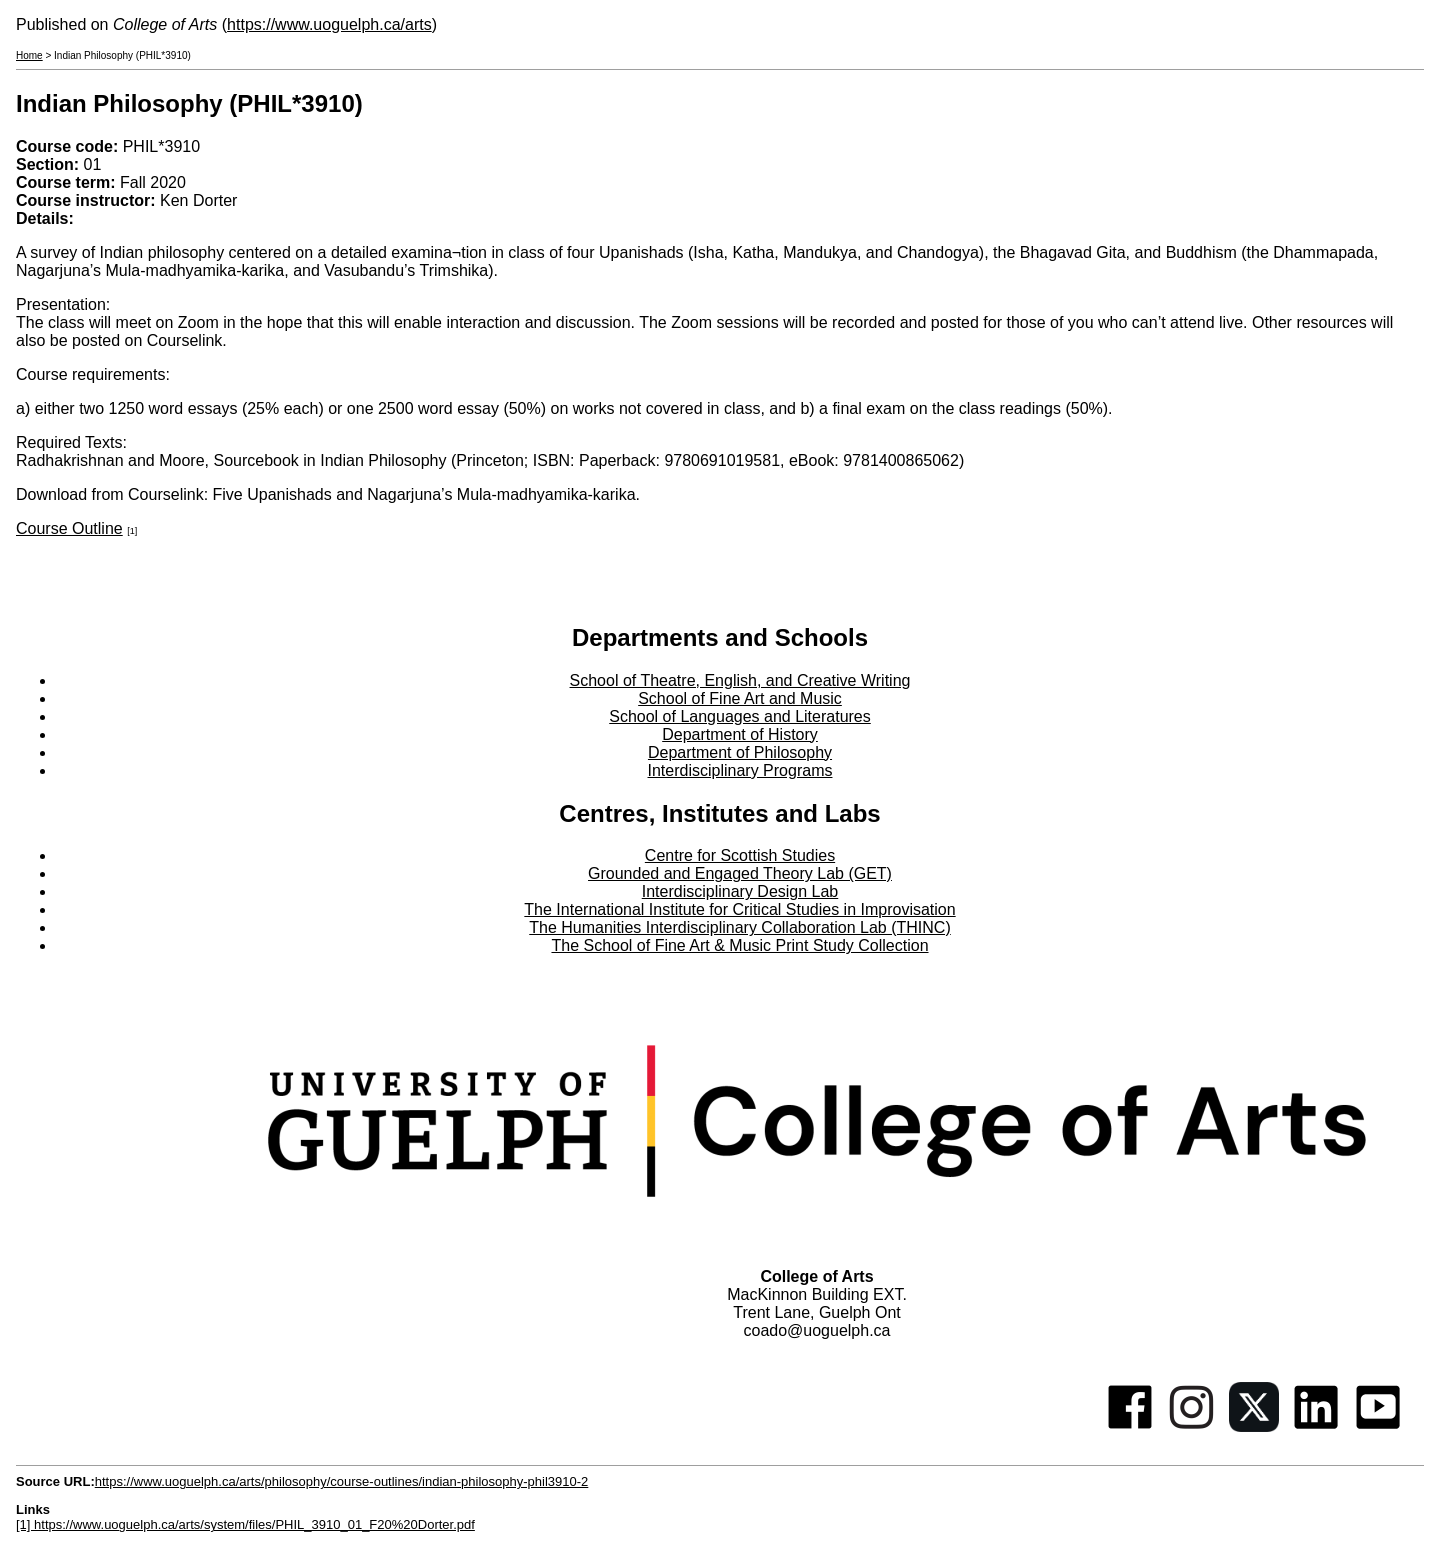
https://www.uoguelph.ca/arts (329, 24)
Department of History (740, 734)
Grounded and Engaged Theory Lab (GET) (740, 873)
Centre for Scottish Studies (740, 855)
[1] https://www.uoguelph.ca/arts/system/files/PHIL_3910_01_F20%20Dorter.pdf (245, 1524)
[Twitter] (1254, 1426)
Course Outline (69, 528)
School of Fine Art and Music (740, 698)
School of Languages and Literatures (740, 716)
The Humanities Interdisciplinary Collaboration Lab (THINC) (740, 927)
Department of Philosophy (740, 752)
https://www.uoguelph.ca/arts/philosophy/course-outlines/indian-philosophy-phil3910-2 (342, 1481)
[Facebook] (1130, 1426)
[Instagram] (1192, 1426)
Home (29, 55)
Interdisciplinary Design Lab (740, 891)
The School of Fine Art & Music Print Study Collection (739, 945)
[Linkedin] (1316, 1426)
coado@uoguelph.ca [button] (816, 1330)
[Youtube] (1378, 1426)
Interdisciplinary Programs (740, 770)
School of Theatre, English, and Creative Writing (740, 680)
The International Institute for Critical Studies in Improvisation (739, 909)
